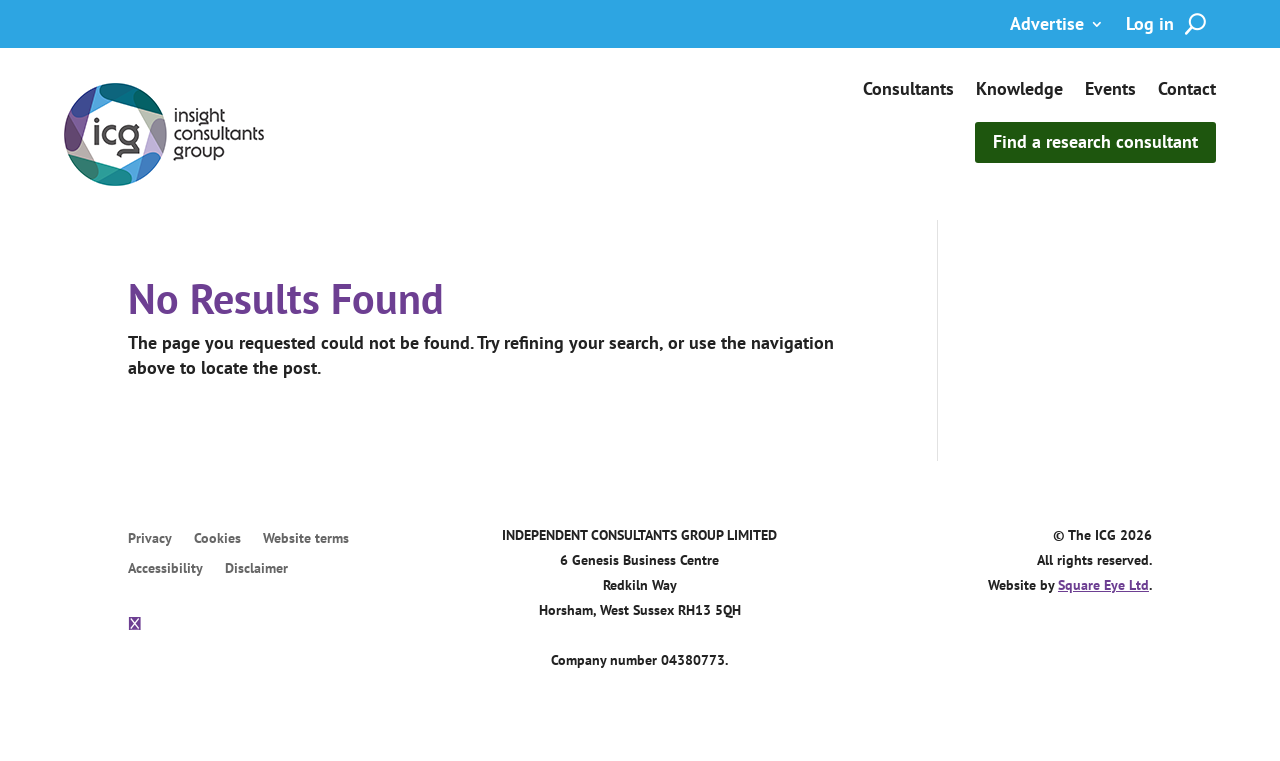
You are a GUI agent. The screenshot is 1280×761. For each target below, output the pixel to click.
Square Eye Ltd (1103, 588)
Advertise (1047, 26)
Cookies (217, 541)
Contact (1187, 91)
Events (1110, 91)
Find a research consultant (1095, 141)
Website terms (306, 541)
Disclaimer (256, 571)
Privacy (150, 541)
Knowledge (1019, 91)
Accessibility (165, 571)
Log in (1150, 26)
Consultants (908, 91)
